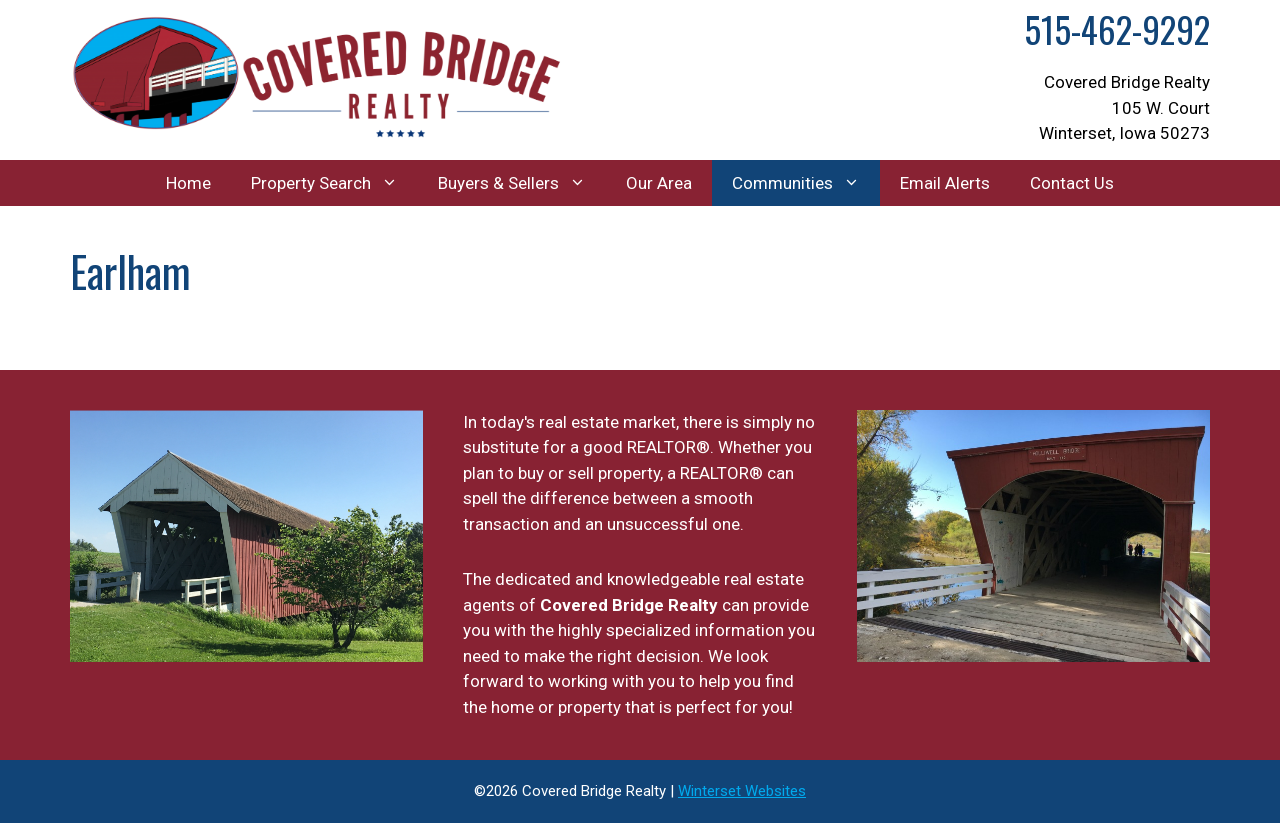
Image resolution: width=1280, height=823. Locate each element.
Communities (806, 183)
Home (188, 183)
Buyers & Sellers (522, 183)
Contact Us (1072, 183)
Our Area (659, 183)
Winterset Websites (742, 791)
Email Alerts (945, 183)
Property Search (334, 183)
